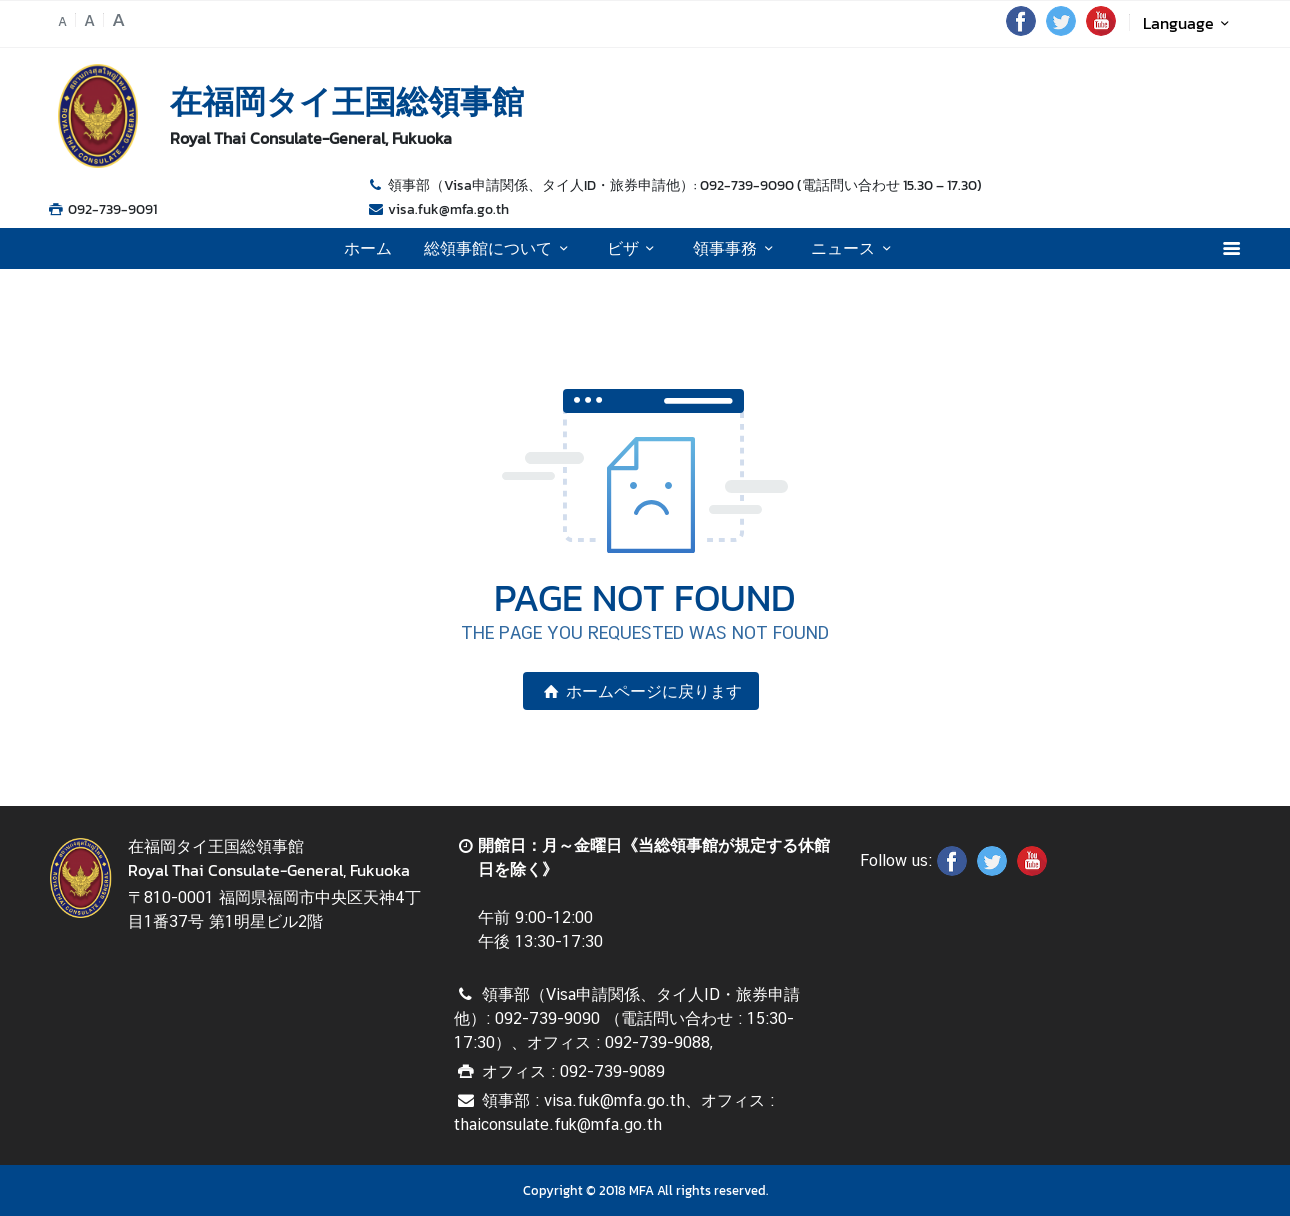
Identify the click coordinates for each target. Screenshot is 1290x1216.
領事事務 (736, 248)
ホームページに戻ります (641, 691)
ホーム (368, 248)
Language (1189, 23)
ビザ (634, 248)
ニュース (854, 248)
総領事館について (499, 248)
